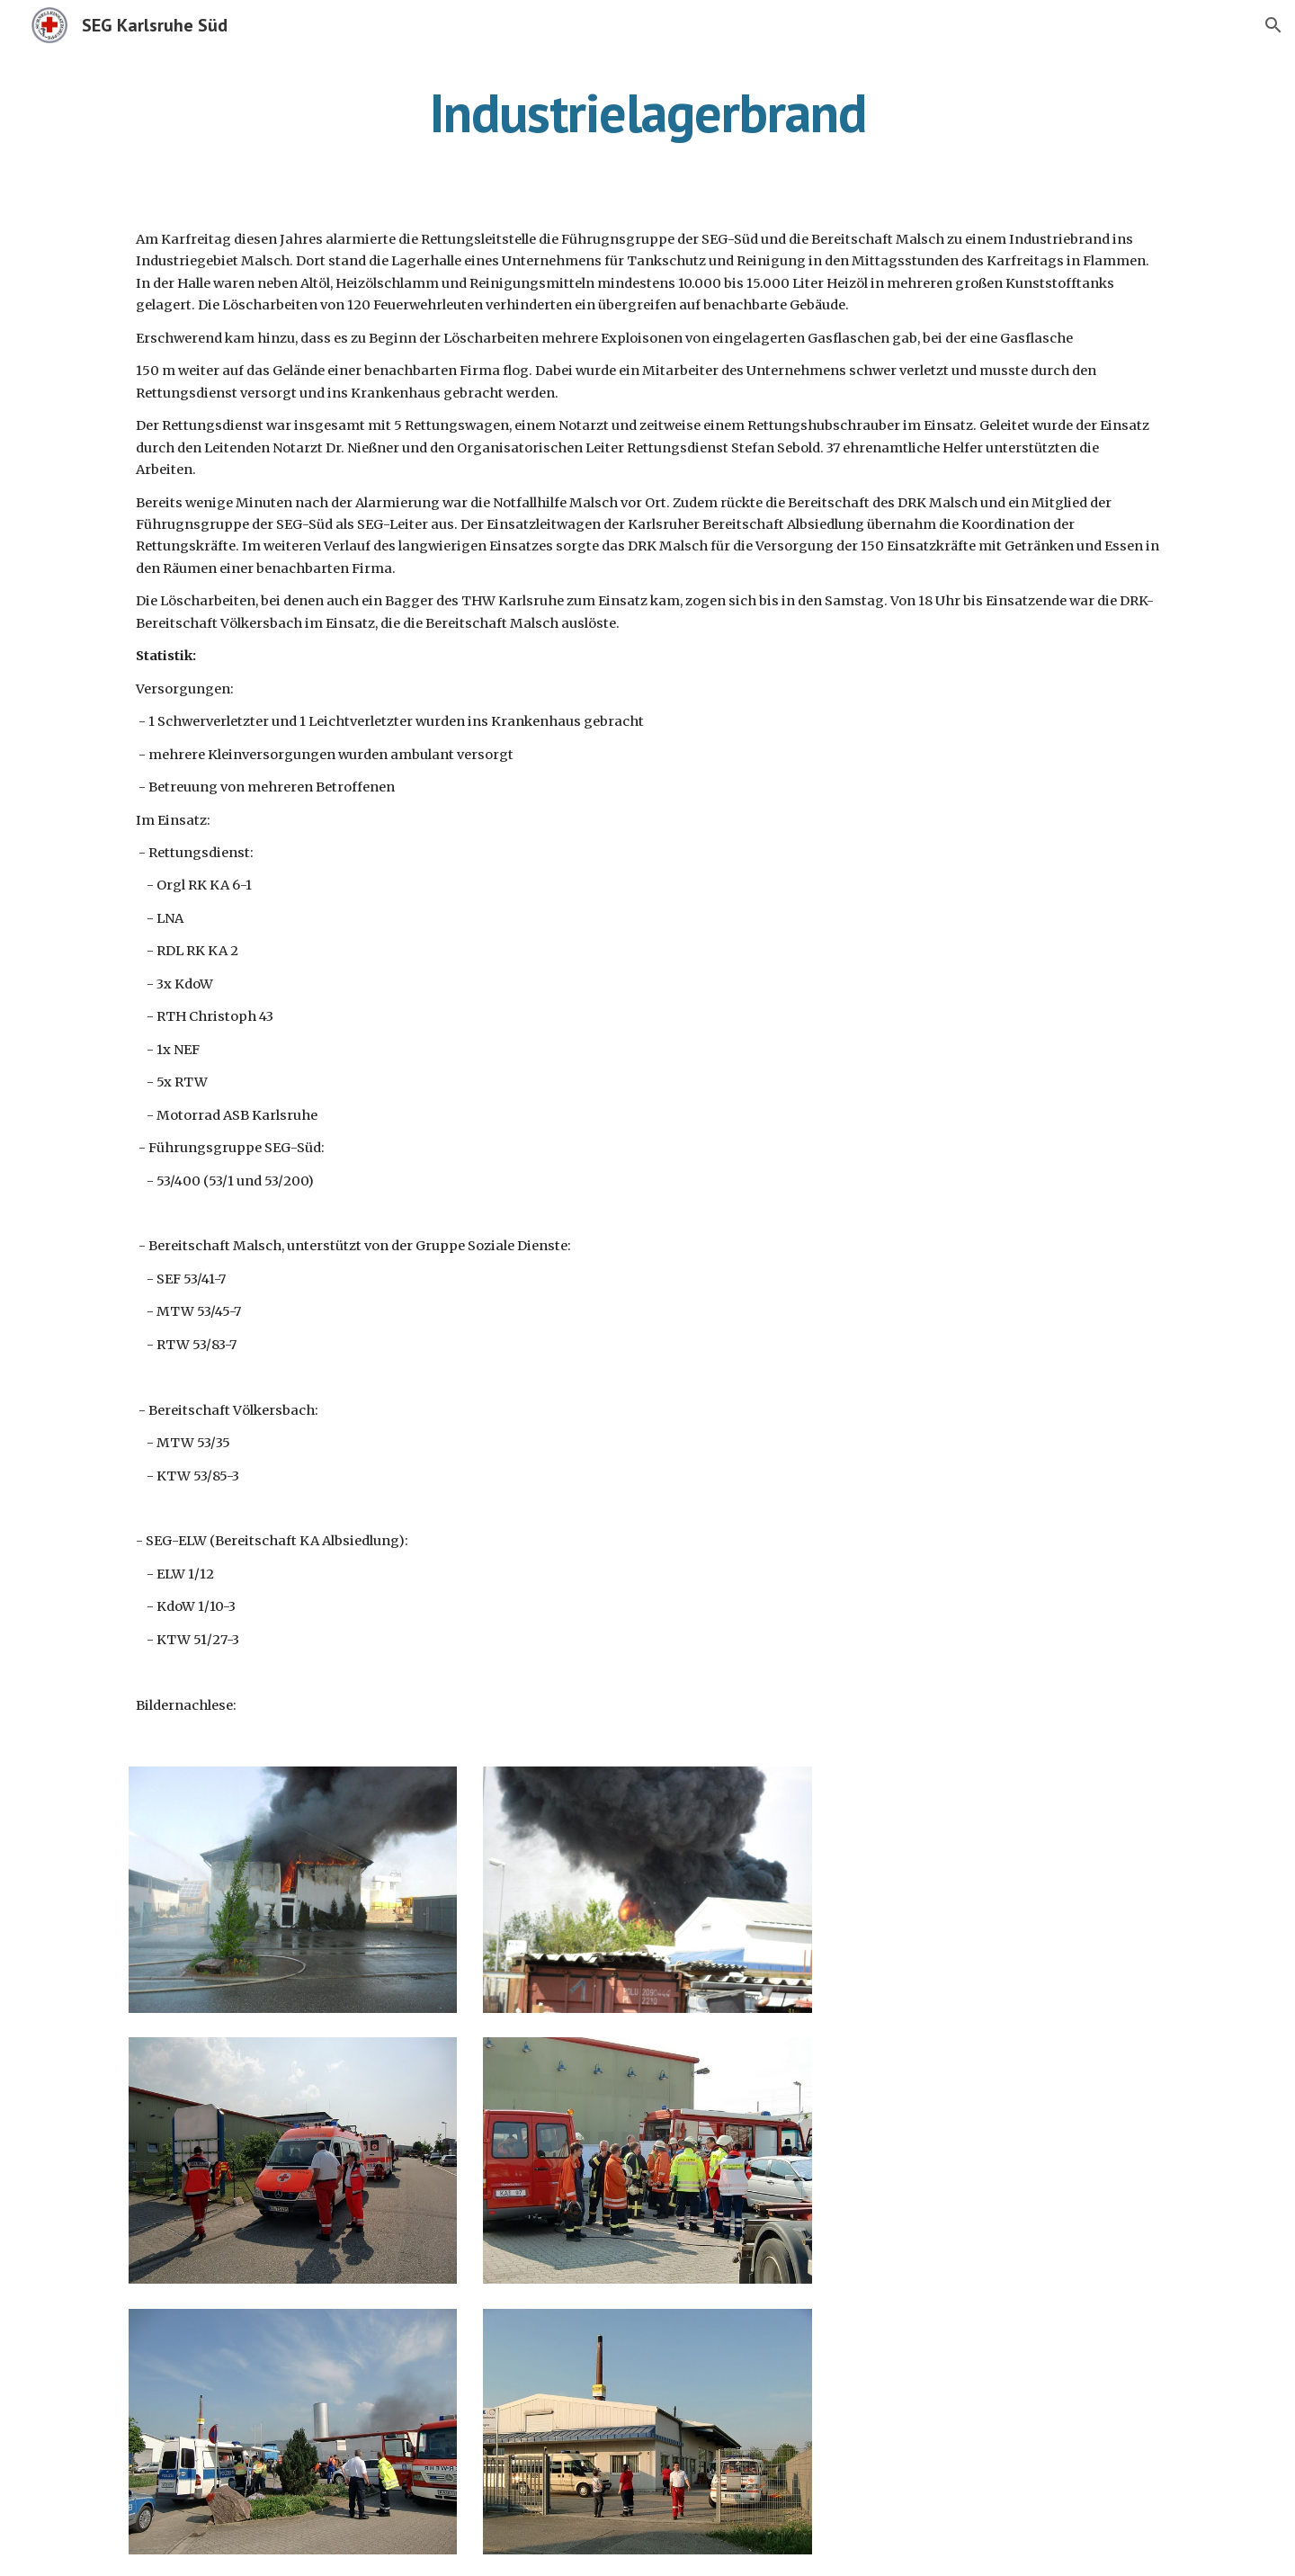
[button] (1273, 25)
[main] (647, 112)
